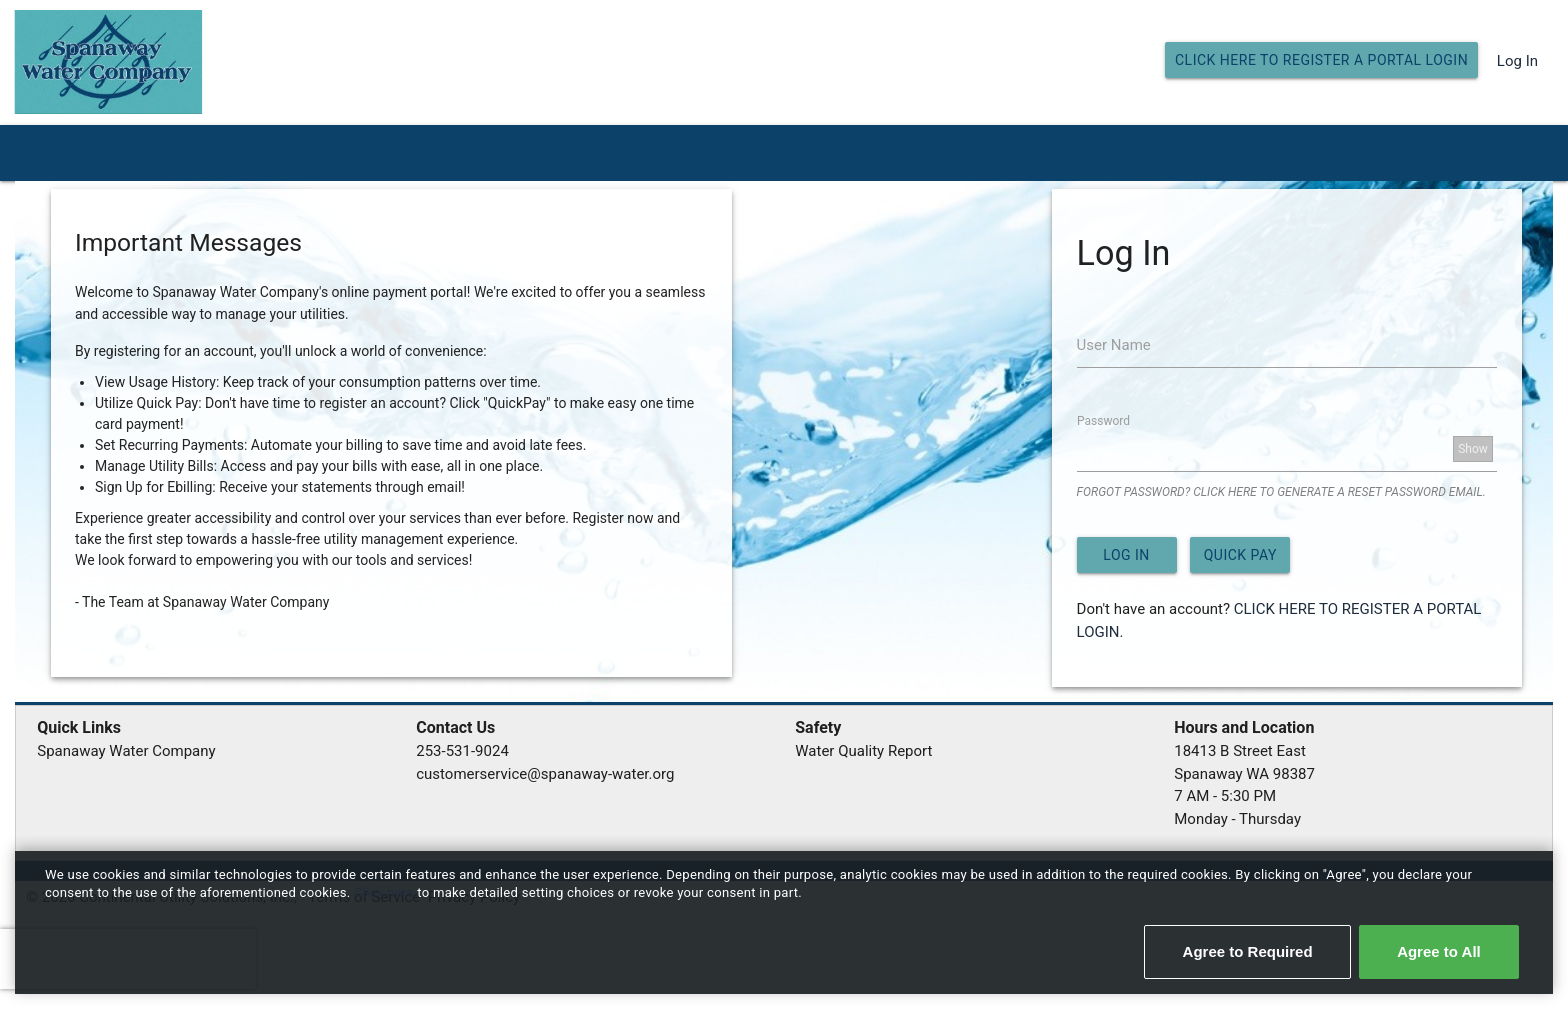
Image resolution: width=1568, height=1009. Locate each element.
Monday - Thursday (1237, 819)
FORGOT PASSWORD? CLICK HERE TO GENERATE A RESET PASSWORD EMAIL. (1281, 492)
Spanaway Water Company (126, 751)
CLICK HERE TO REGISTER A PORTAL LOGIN (1321, 60)
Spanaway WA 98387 (1244, 774)
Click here (385, 892)
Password (1103, 420)
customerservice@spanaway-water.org (545, 774)
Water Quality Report (863, 751)
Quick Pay (1240, 555)
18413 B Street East (1240, 751)
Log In (1517, 61)
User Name (1114, 345)
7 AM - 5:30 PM (1225, 796)
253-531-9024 (462, 751)
